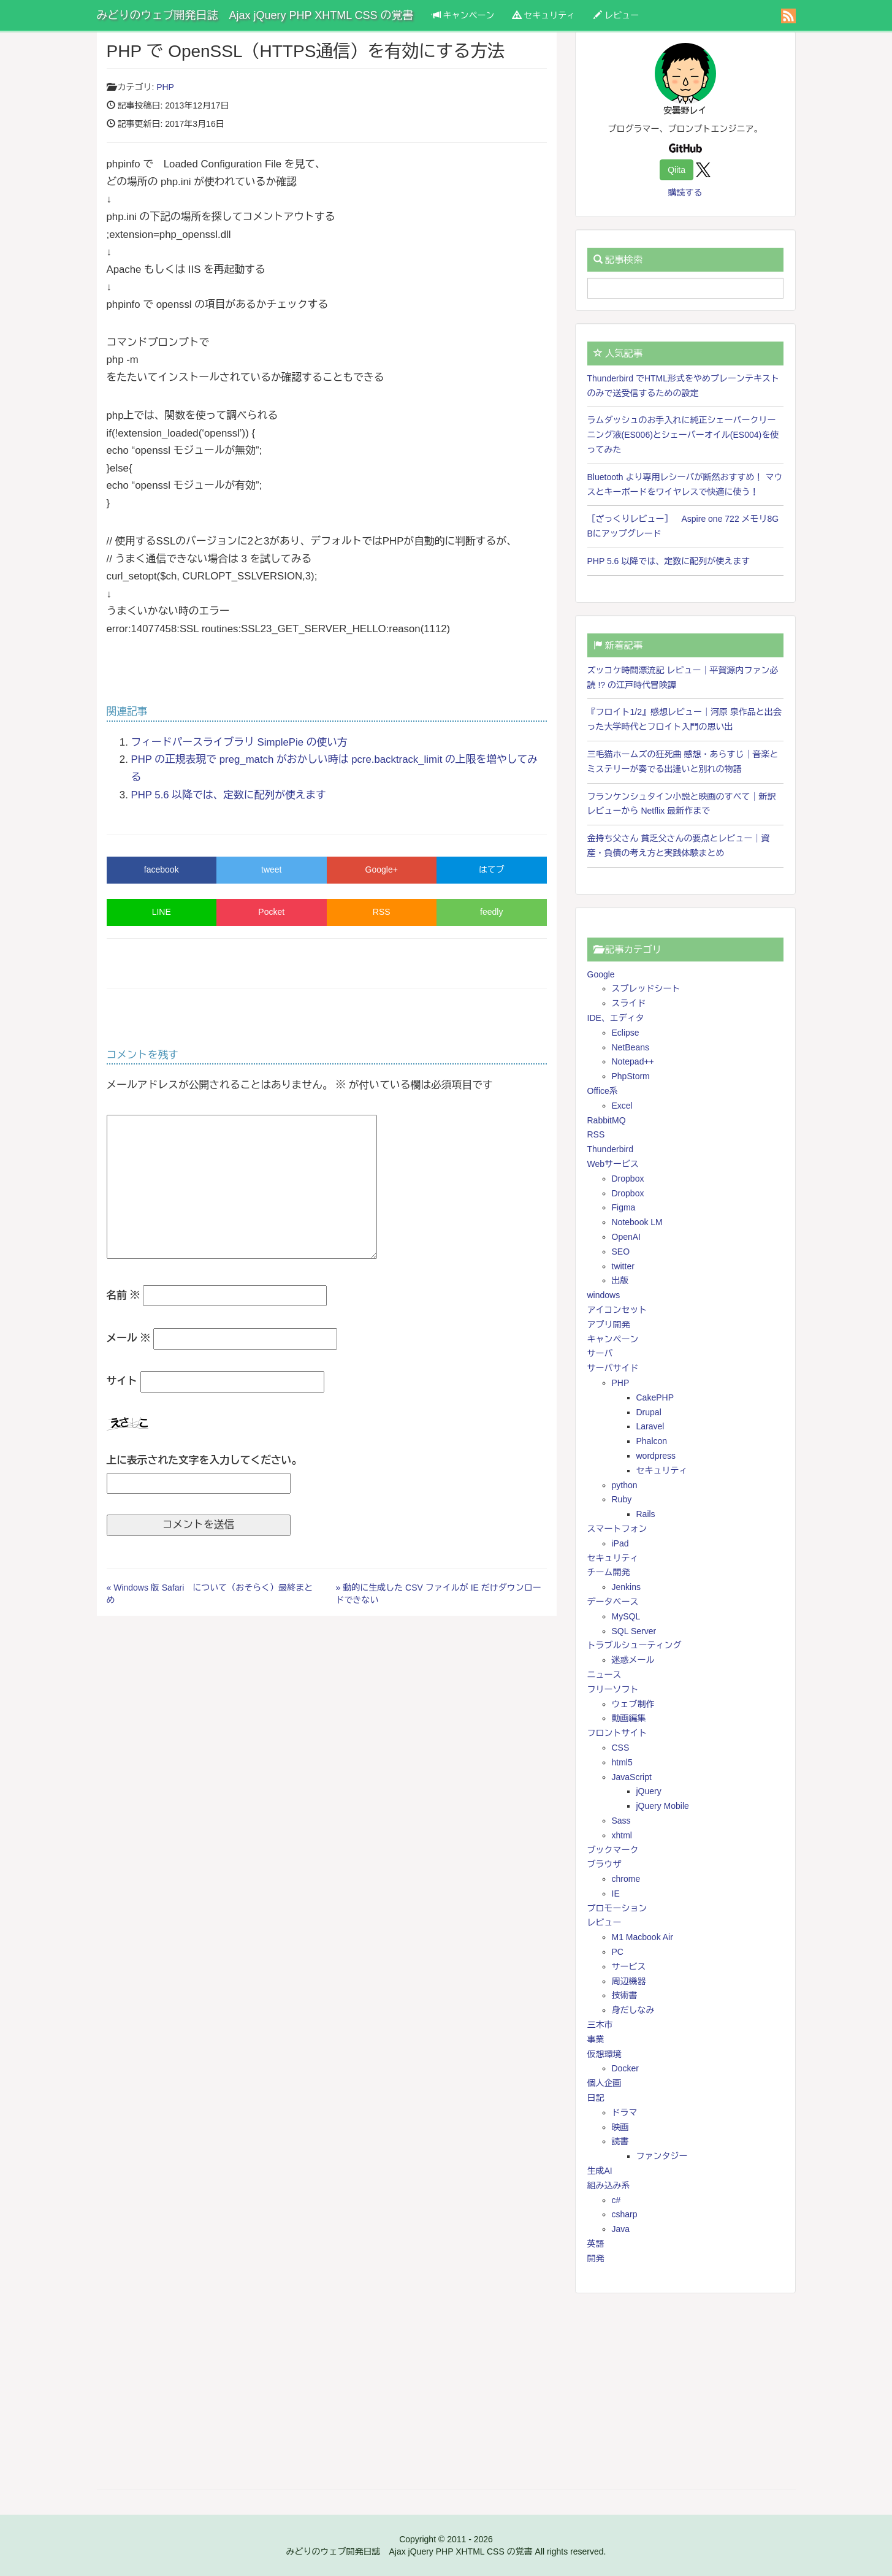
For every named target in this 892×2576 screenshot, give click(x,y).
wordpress (656, 1456)
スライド (629, 1003)
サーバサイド (613, 1368)
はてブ (492, 869)
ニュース (604, 1675)
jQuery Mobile (662, 1806)
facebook (161, 869)
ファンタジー (662, 2156)
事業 (595, 2039)
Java (621, 2229)
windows (603, 1295)
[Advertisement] (685, 2391)
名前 (123, 1295)
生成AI (599, 2171)
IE (616, 1893)
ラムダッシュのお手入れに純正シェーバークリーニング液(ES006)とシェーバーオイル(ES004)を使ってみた (683, 434)
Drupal (648, 1412)
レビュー (616, 15)
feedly (491, 912)
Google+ (381, 869)
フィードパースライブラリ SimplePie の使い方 (239, 742)
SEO (621, 1251)
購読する (685, 192)
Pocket (271, 912)
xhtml (622, 1835)
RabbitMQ (606, 1120)
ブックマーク (613, 1850)
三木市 (600, 2025)
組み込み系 (608, 2185)
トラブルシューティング (634, 1645)
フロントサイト (617, 1733)
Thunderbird (610, 1149)
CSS (621, 1747)
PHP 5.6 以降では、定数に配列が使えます (229, 795)
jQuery (648, 1791)
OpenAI (626, 1237)
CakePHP (655, 1397)
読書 (620, 2141)
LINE (161, 912)
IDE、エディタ (615, 1018)
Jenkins (626, 1587)
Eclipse (625, 1033)
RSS (382, 912)
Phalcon (652, 1441)
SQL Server (634, 1631)
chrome (626, 1879)
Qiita (676, 170)
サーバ (600, 1353)
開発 (595, 2258)
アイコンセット (617, 1310)
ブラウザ (604, 1864)
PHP (165, 87)
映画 (620, 2127)
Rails (645, 1514)
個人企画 (604, 2083)
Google (601, 974)
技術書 (625, 1995)
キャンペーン (463, 15)
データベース (613, 1602)
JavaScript (632, 1777)
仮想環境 (604, 2054)
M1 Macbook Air (642, 1937)
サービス (629, 1966)
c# (616, 2200)
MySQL (626, 1616)
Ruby (622, 1499)
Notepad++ (633, 1061)
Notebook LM (637, 1222)
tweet (271, 869)
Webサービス (613, 1164)
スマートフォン (617, 1529)
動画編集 (629, 1718)
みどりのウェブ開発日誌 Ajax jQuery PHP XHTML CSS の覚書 (255, 15)
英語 (595, 2244)
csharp (625, 2214)
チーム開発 (608, 1572)
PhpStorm (631, 1076)
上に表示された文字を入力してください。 (204, 1460)
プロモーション (617, 1908)
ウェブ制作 (633, 1704)
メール (129, 1338)
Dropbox (628, 1178)
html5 (622, 1762)
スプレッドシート (646, 988)
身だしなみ (633, 2010)
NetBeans (630, 1047)
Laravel (650, 1426)
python (625, 1485)
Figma (624, 1207)
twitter (623, 1266)
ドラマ (625, 2112)
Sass (621, 1820)
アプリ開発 (608, 1324)
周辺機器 (629, 1981)
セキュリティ (544, 15)
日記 (595, 2098)
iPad (620, 1543)
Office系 (602, 1091)
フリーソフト (613, 1689)
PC (617, 1952)
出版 (620, 1280)
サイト (122, 1381)
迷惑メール (633, 1660)
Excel (622, 1105)
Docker (625, 2068)
